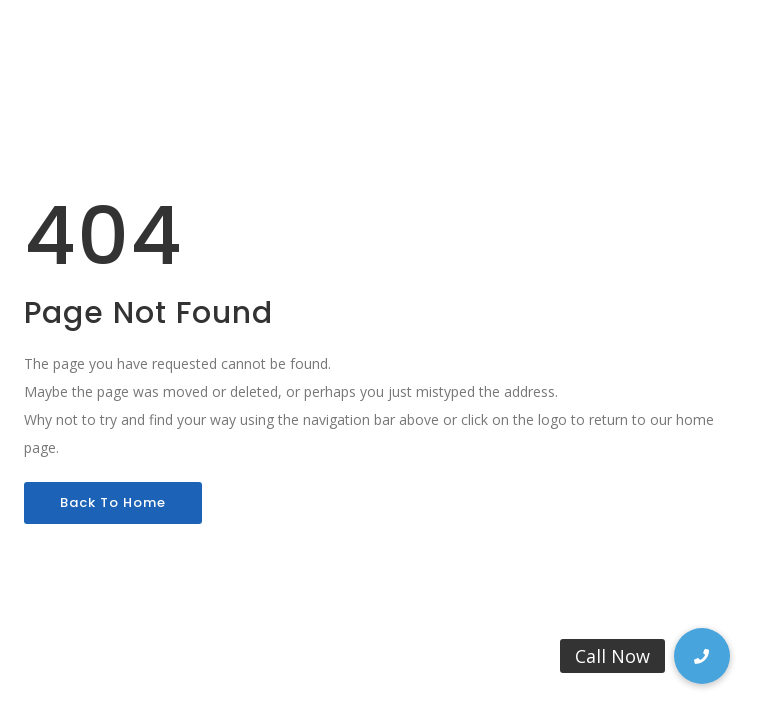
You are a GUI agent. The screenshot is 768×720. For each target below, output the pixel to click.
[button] (702, 656)
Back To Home (113, 502)
